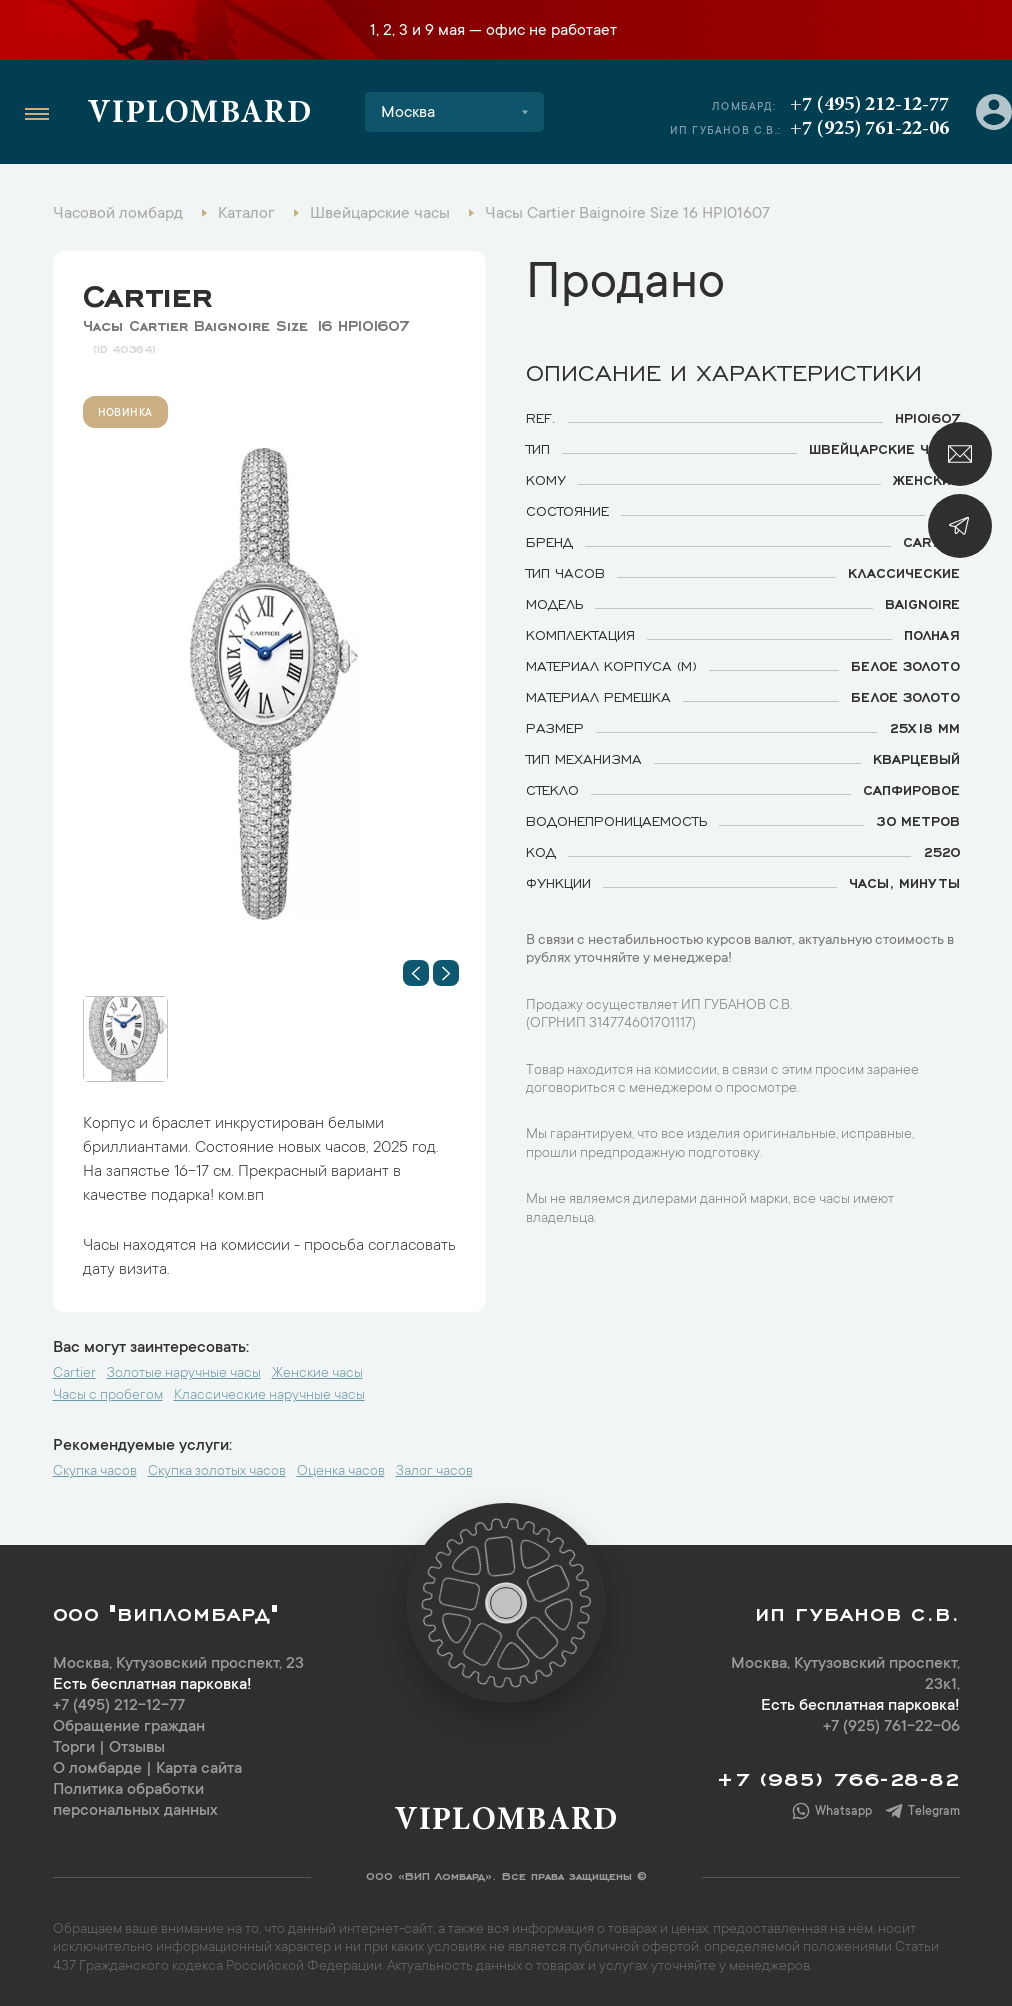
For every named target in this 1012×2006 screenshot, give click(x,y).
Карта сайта (199, 1769)
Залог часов (434, 1472)
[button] (416, 973)
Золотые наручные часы (184, 1374)
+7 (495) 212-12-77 (869, 105)
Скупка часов (95, 1472)
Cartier (147, 291)
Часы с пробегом (108, 1396)
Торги (74, 1748)
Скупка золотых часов (217, 1472)
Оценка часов (341, 1472)
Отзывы (137, 1748)
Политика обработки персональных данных (135, 1800)
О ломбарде (97, 1769)
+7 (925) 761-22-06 (869, 129)
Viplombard (199, 115)
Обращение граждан (129, 1727)
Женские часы (317, 1374)
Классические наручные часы (269, 1396)
